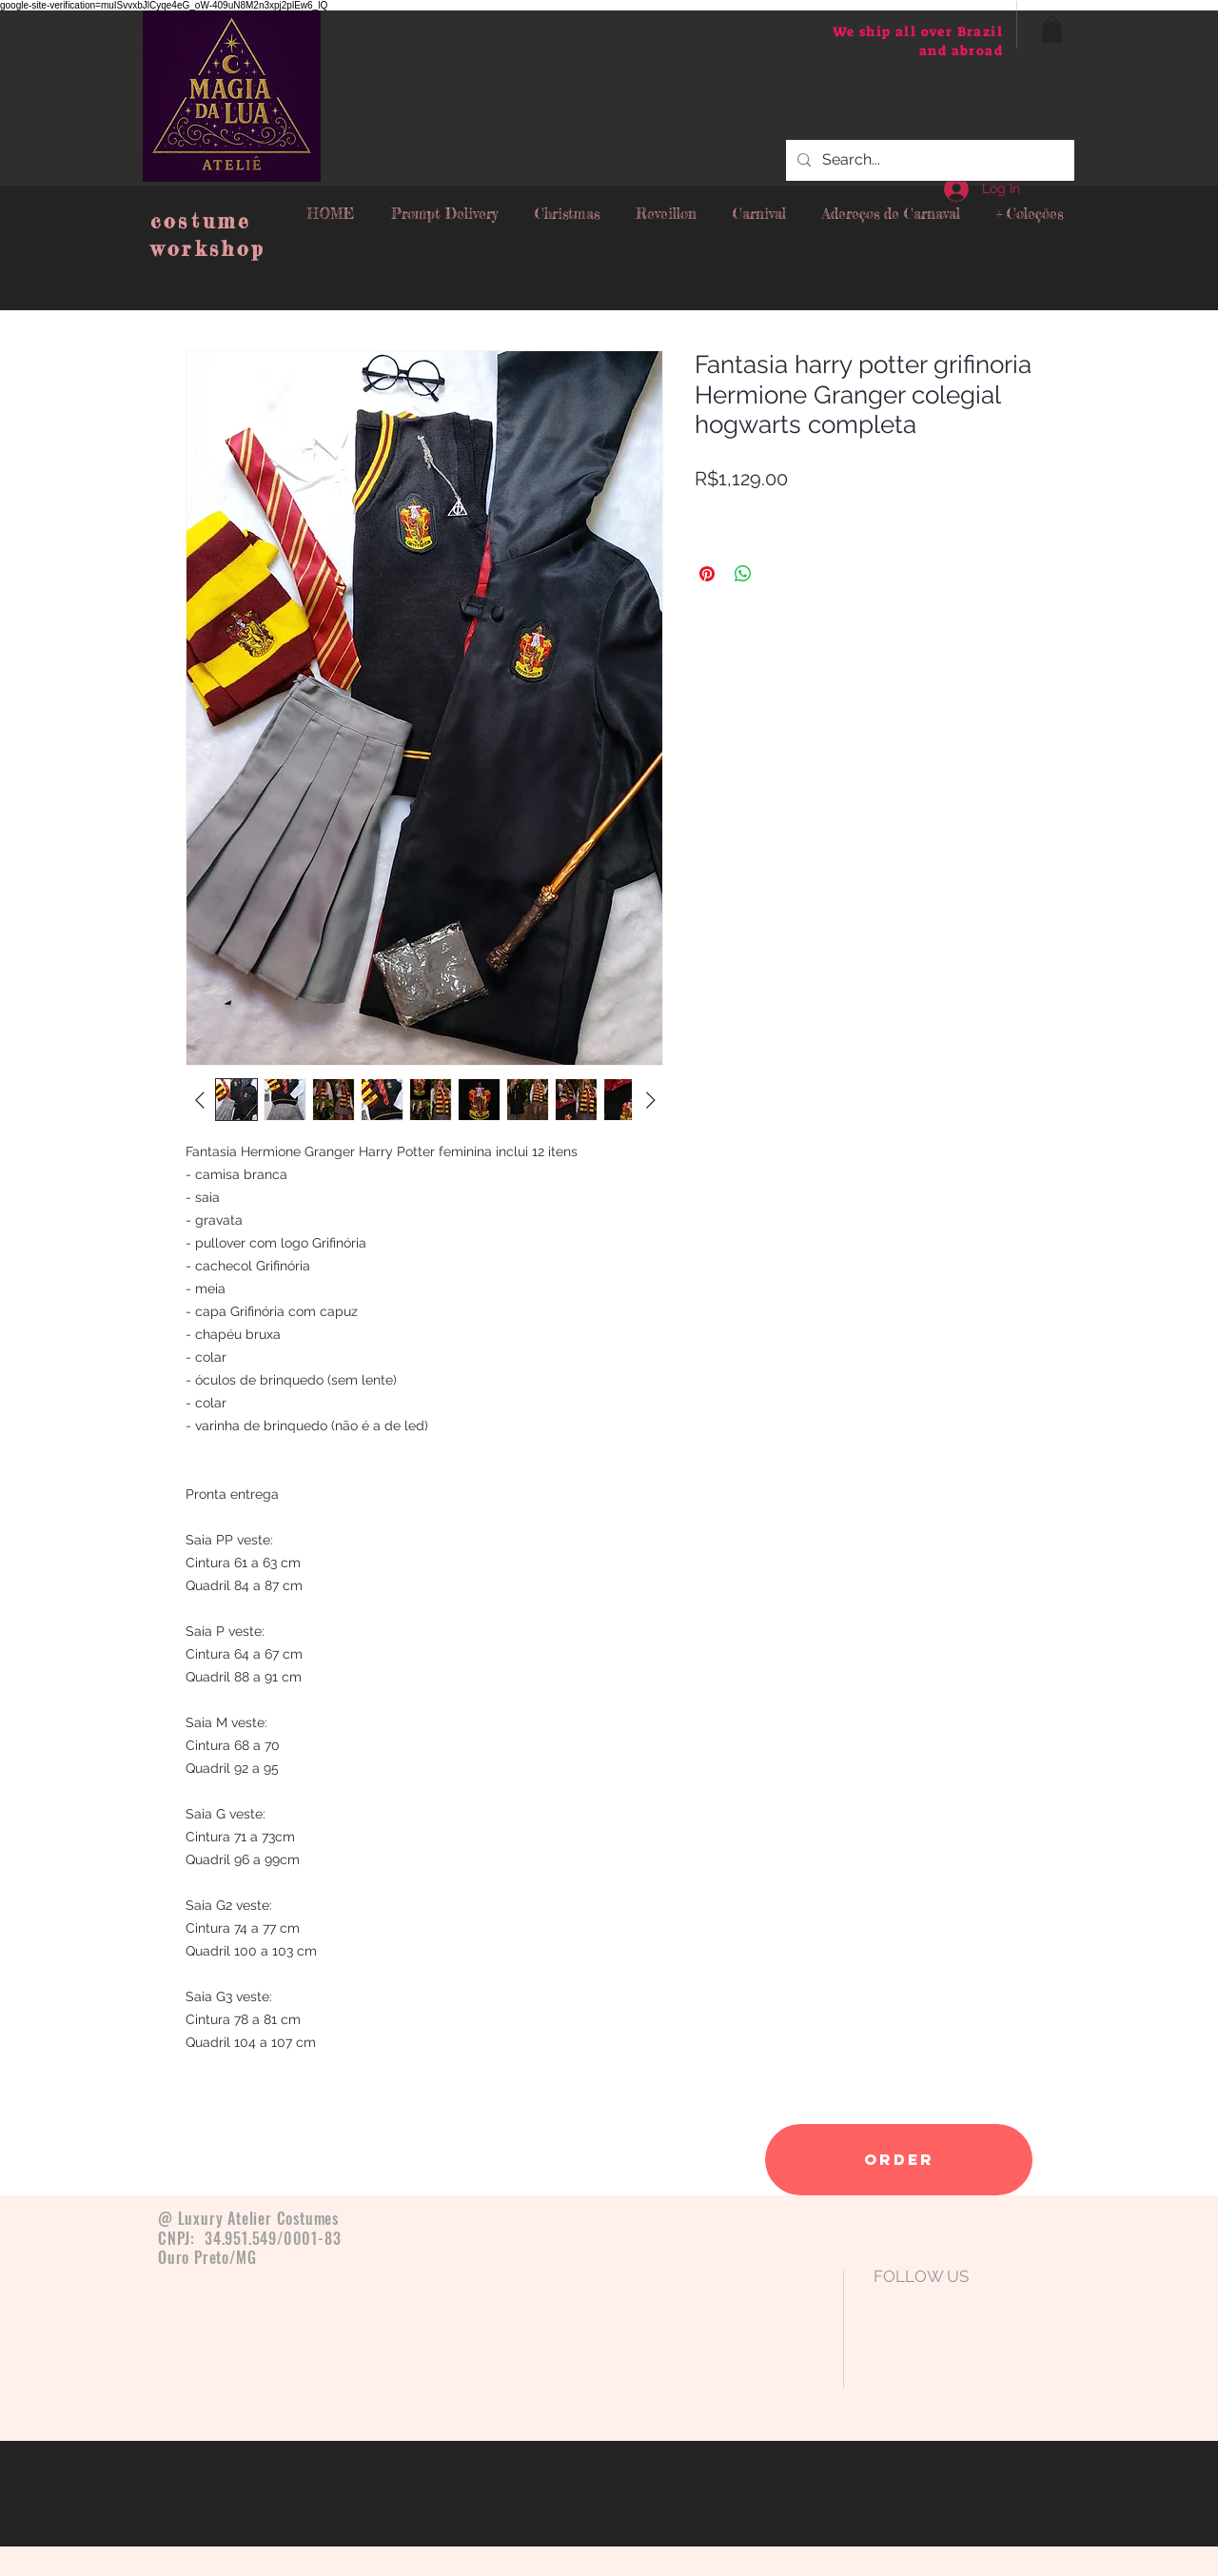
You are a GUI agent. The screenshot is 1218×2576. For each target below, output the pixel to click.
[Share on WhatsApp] (743, 573)
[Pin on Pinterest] (707, 573)
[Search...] (928, 160)
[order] (898, 2159)
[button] (1052, 29)
